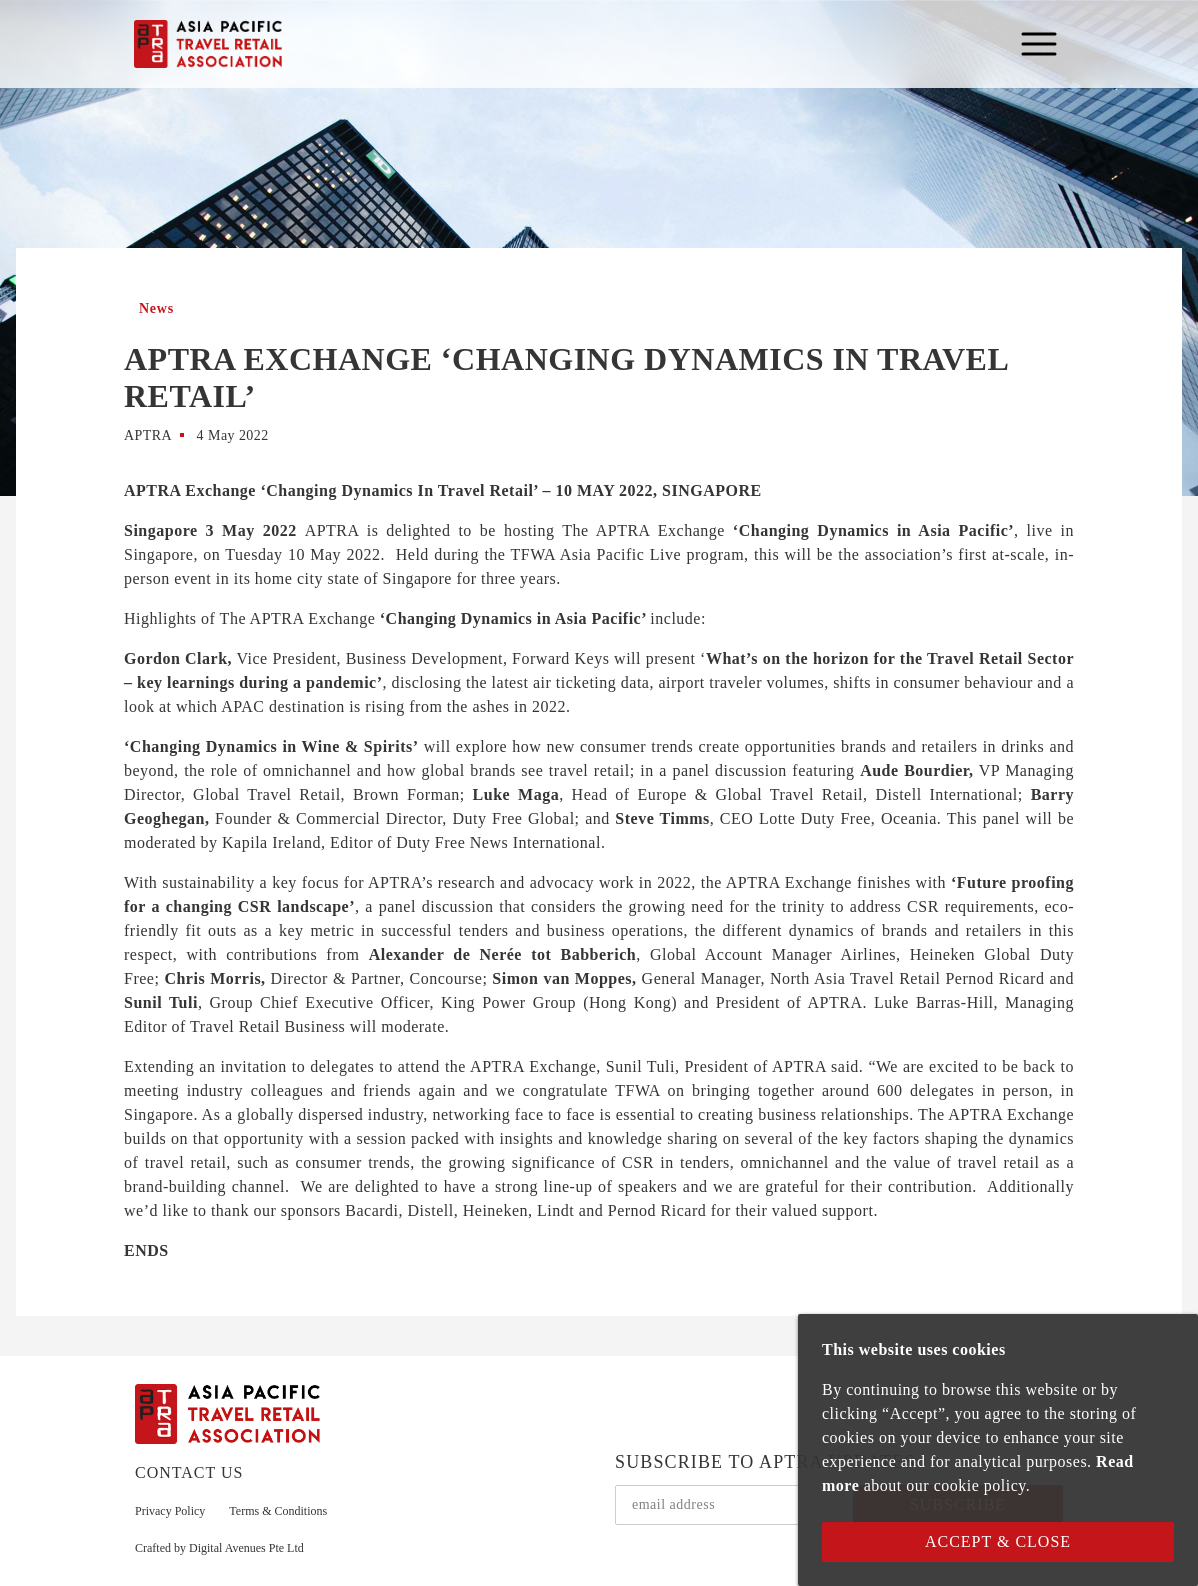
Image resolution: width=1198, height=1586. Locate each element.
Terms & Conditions (278, 1511)
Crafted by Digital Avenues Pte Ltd (219, 1548)
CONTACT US (189, 1472)
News (156, 308)
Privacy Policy (170, 1511)
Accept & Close (998, 1541)
